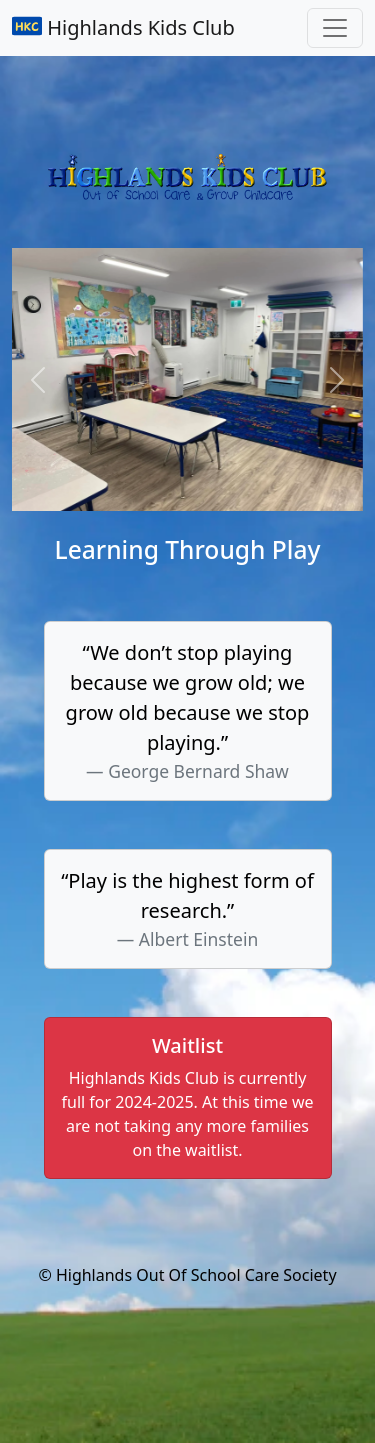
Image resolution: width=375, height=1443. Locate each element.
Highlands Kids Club (123, 27)
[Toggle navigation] (335, 28)
